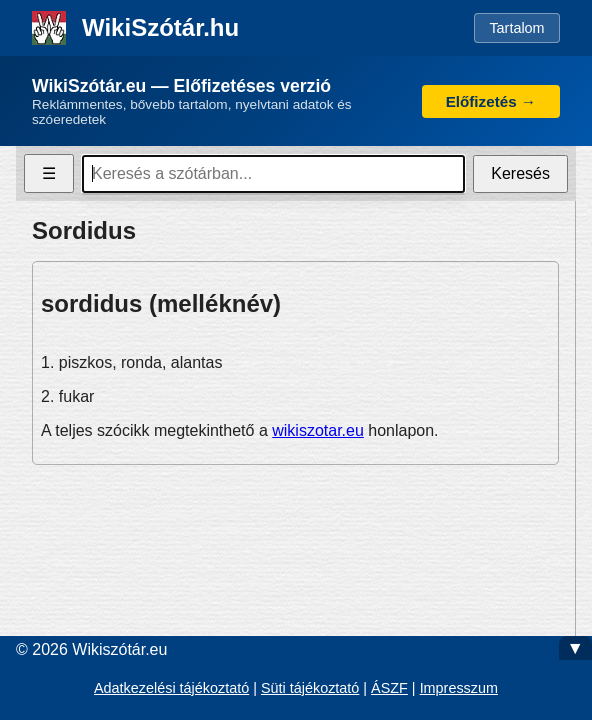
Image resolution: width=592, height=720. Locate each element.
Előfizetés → (491, 101)
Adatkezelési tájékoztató (171, 688)
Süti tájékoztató (310, 688)
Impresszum (459, 688)
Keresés (520, 173)
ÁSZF (389, 688)
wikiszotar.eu (318, 430)
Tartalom (516, 28)
